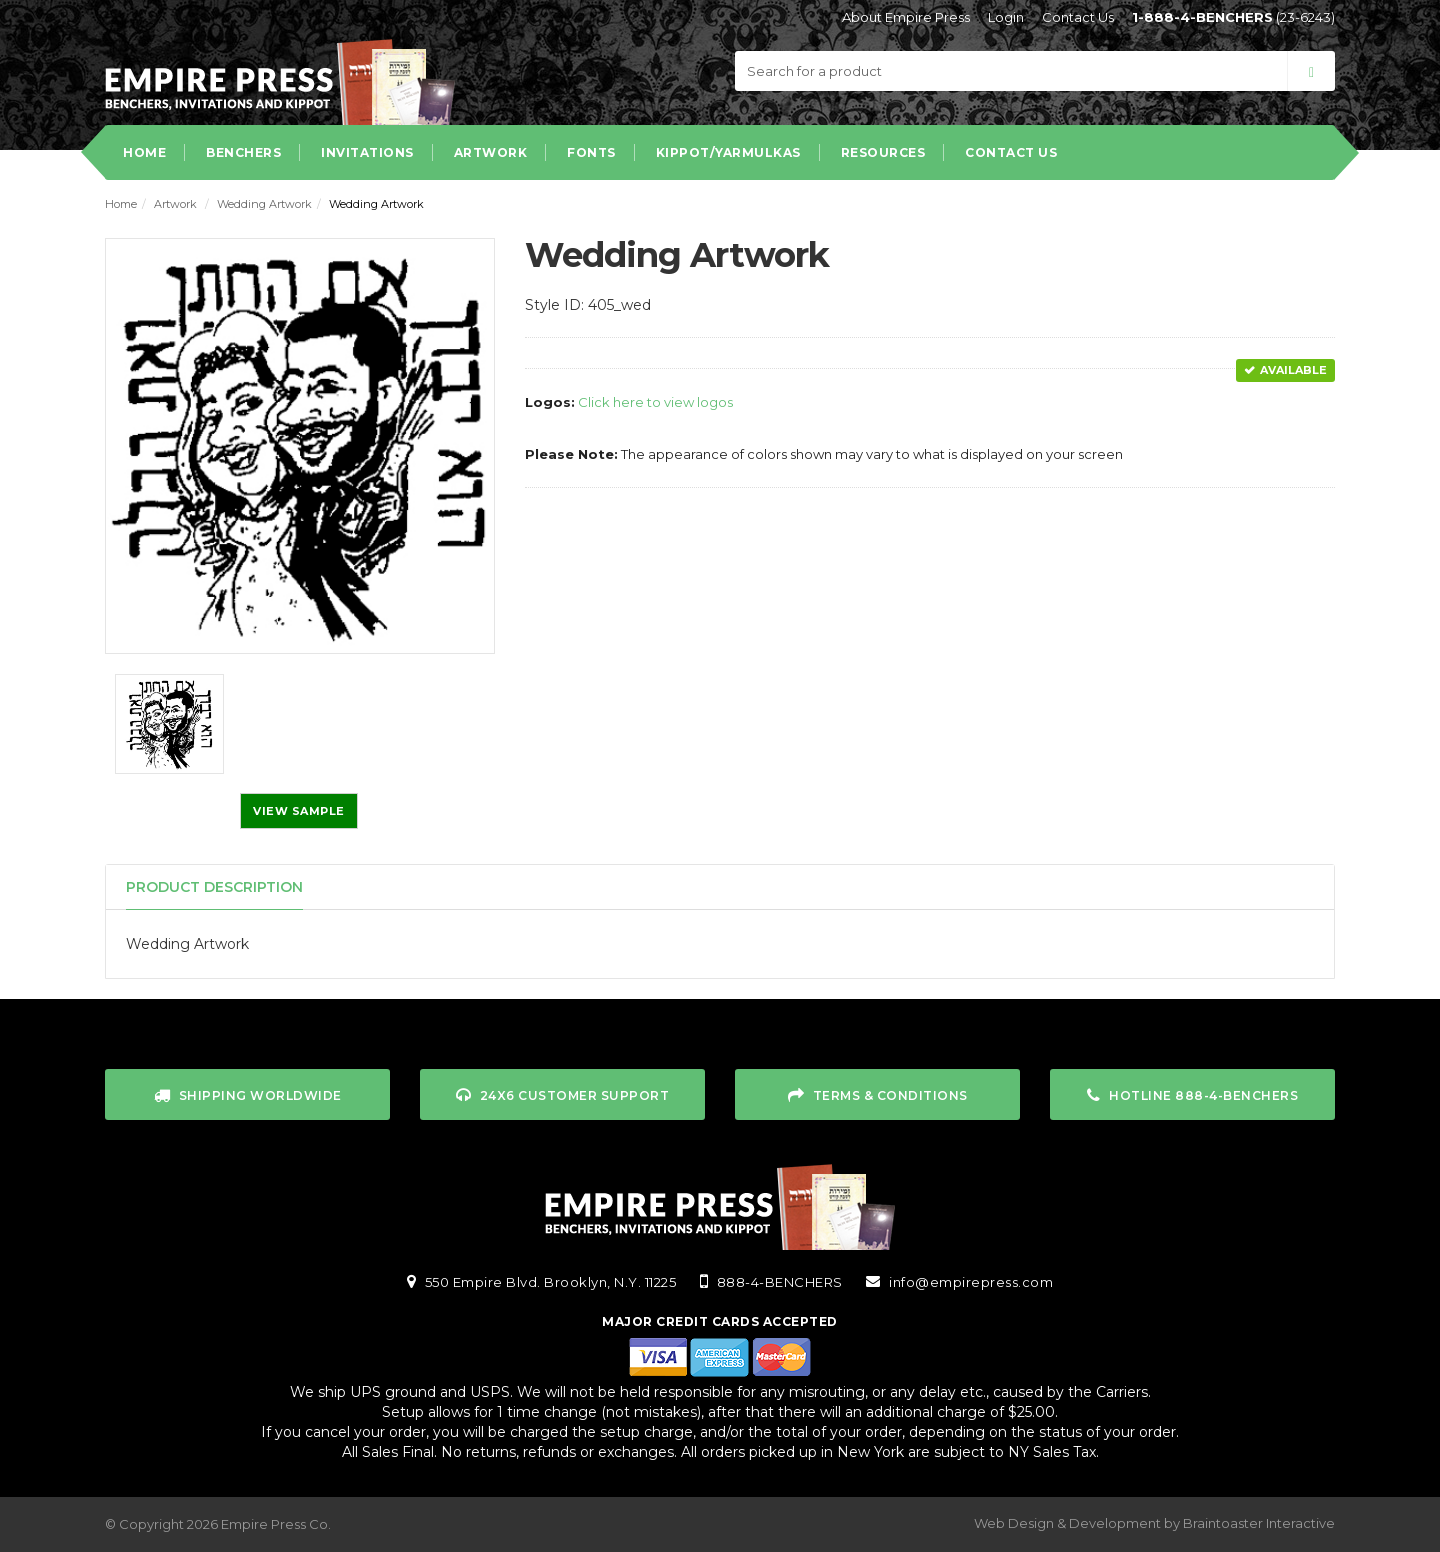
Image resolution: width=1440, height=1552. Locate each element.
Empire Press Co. (276, 1524)
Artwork (175, 204)
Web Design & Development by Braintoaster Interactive (1154, 1523)
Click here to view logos (655, 402)
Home (121, 204)
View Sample (299, 811)
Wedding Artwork (264, 204)
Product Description (214, 887)
